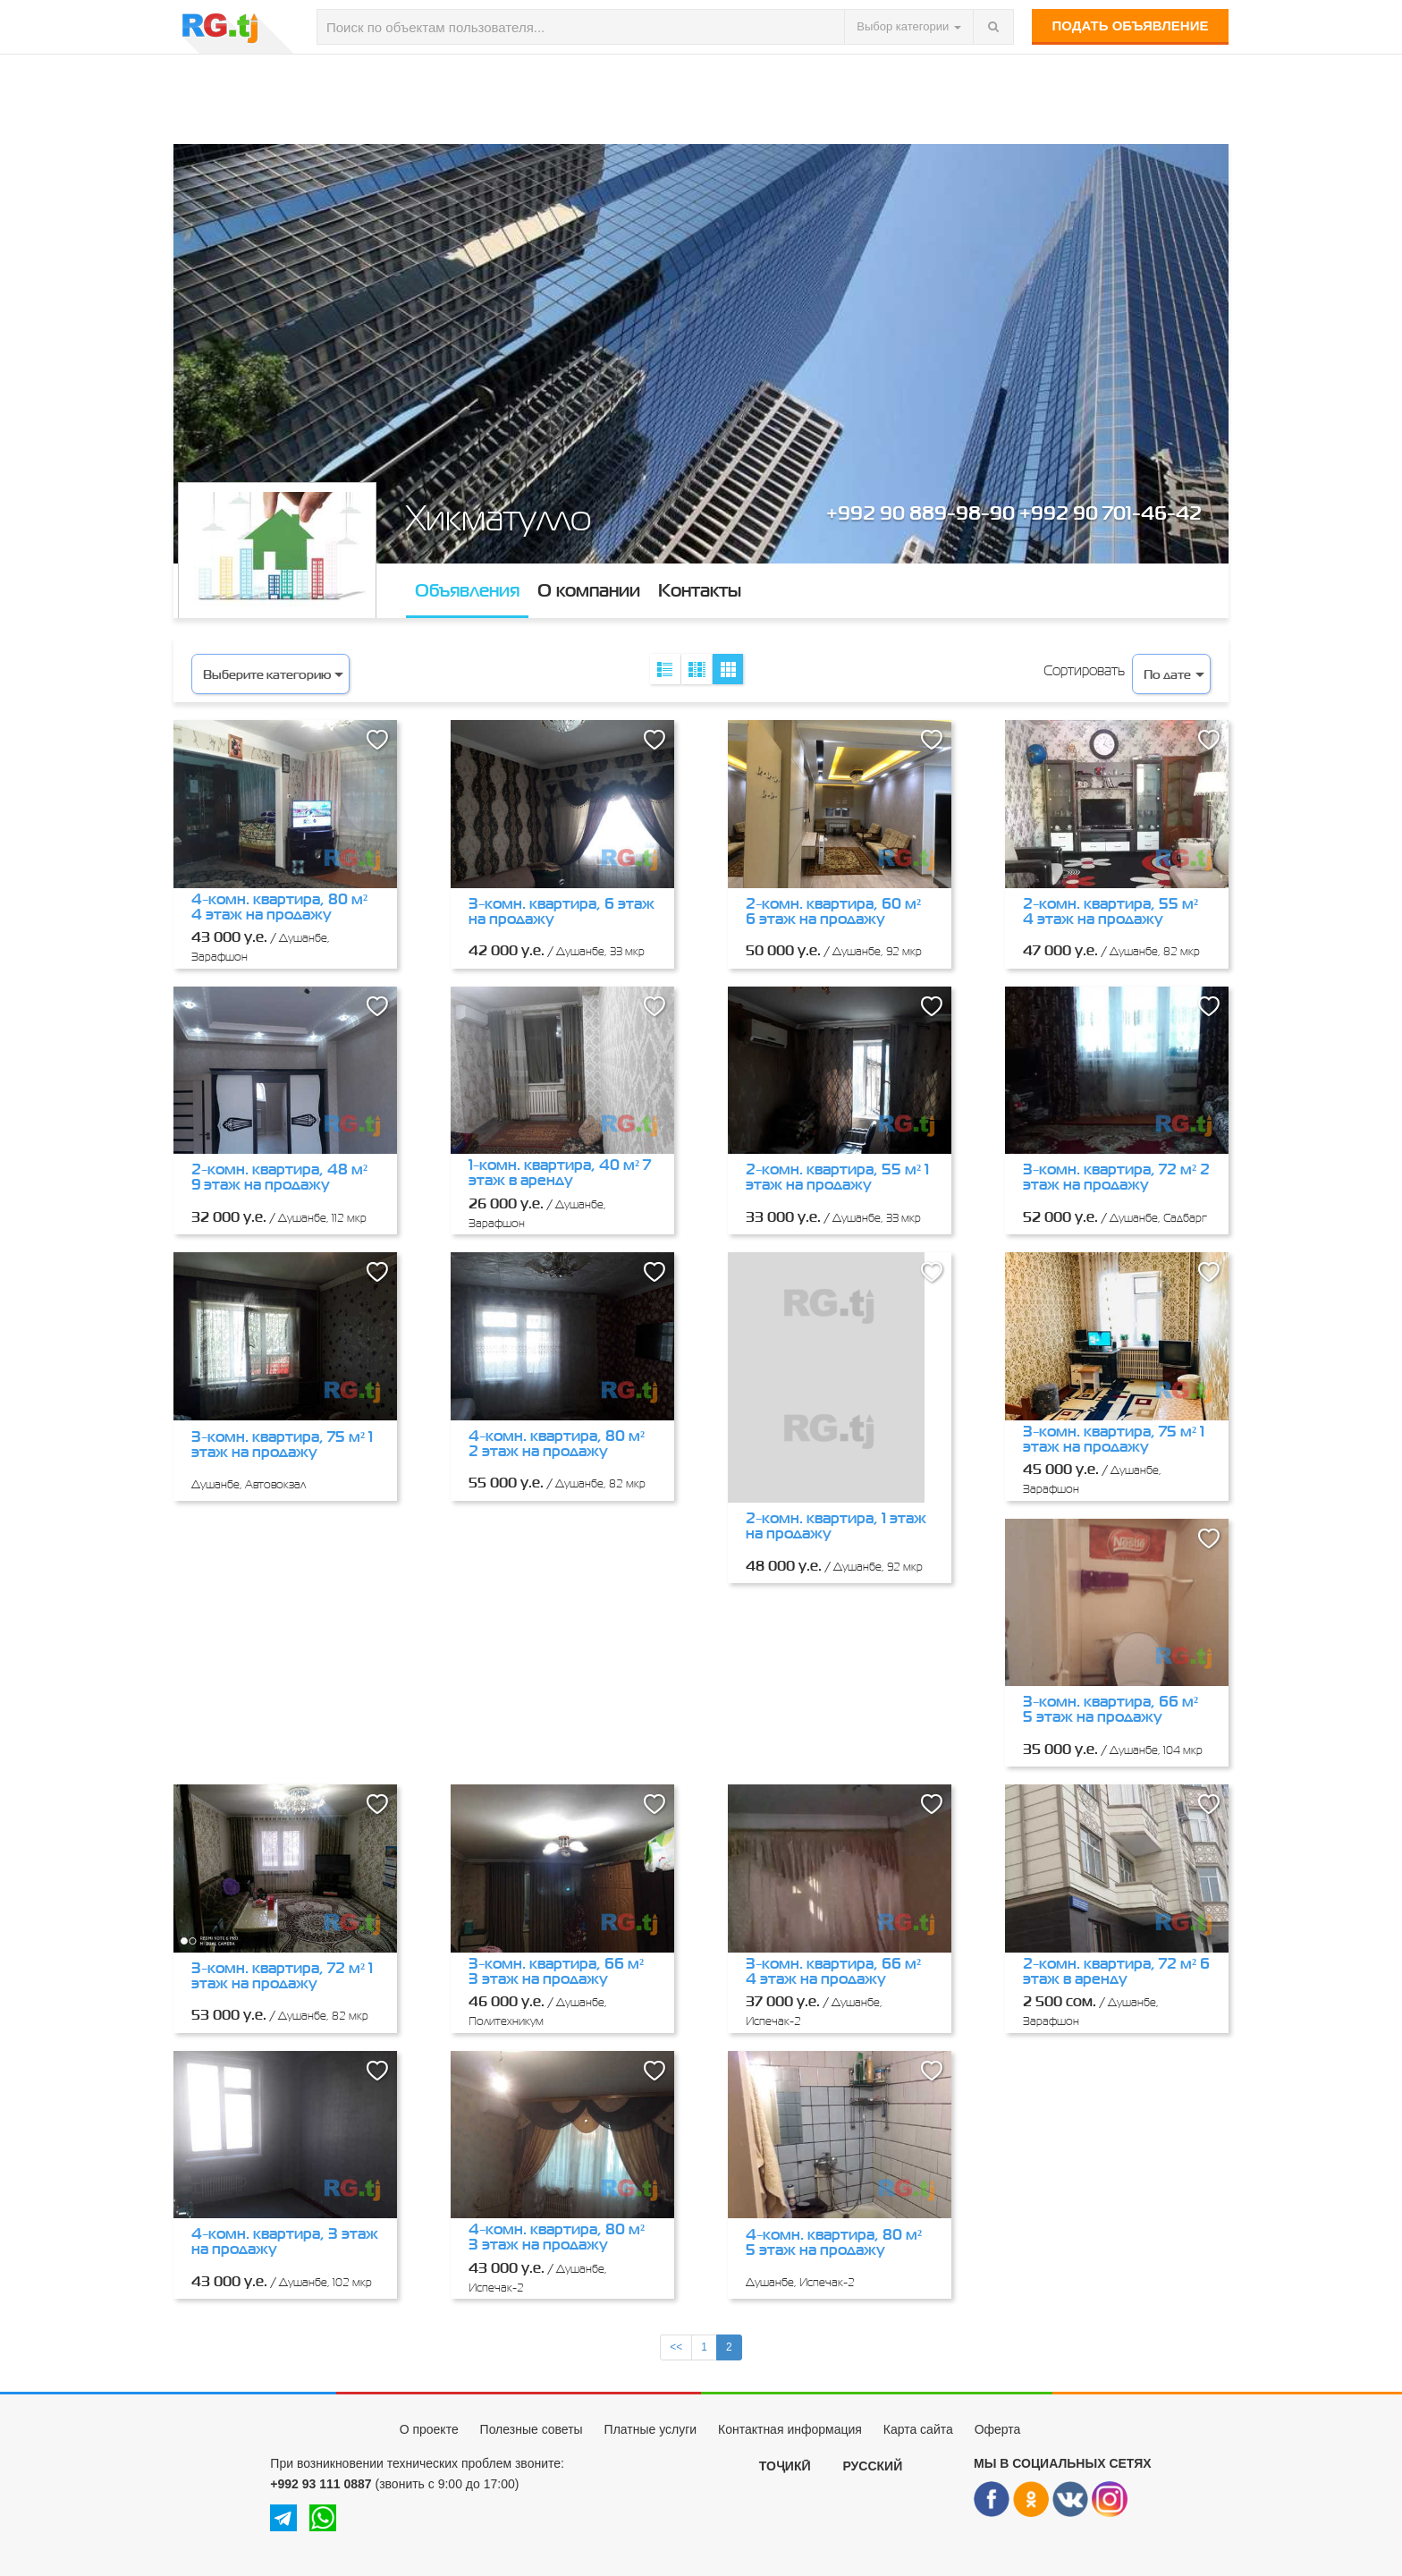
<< (676, 2347)
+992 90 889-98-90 (920, 512)
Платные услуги (650, 2429)
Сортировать (1084, 670)
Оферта (998, 2429)
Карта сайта (918, 2429)
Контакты (699, 590)
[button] (377, 740)
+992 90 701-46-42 (1110, 512)
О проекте (429, 2429)
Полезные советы (531, 2429)
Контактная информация (790, 2429)
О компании (588, 590)
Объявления (467, 590)
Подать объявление (1130, 25)
